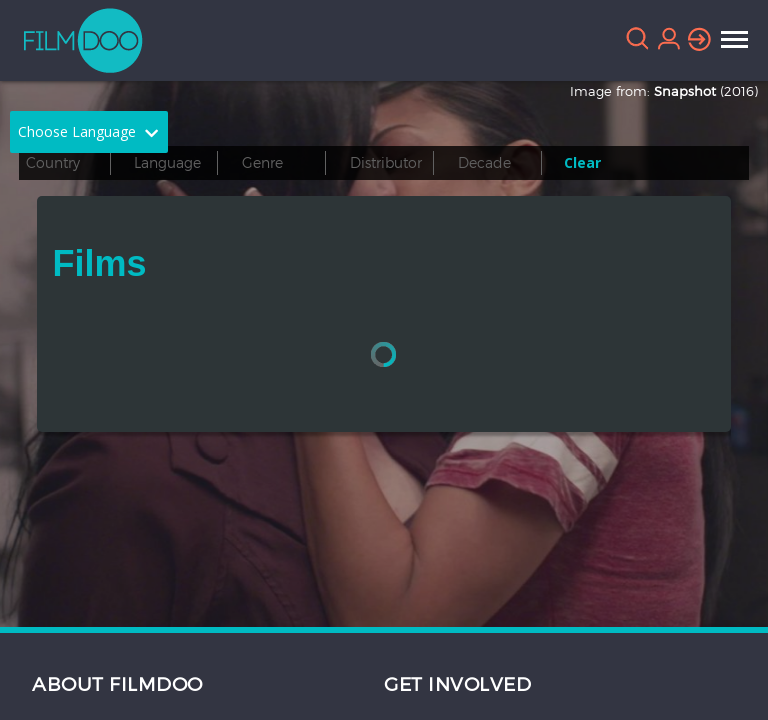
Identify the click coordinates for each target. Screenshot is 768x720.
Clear (582, 162)
